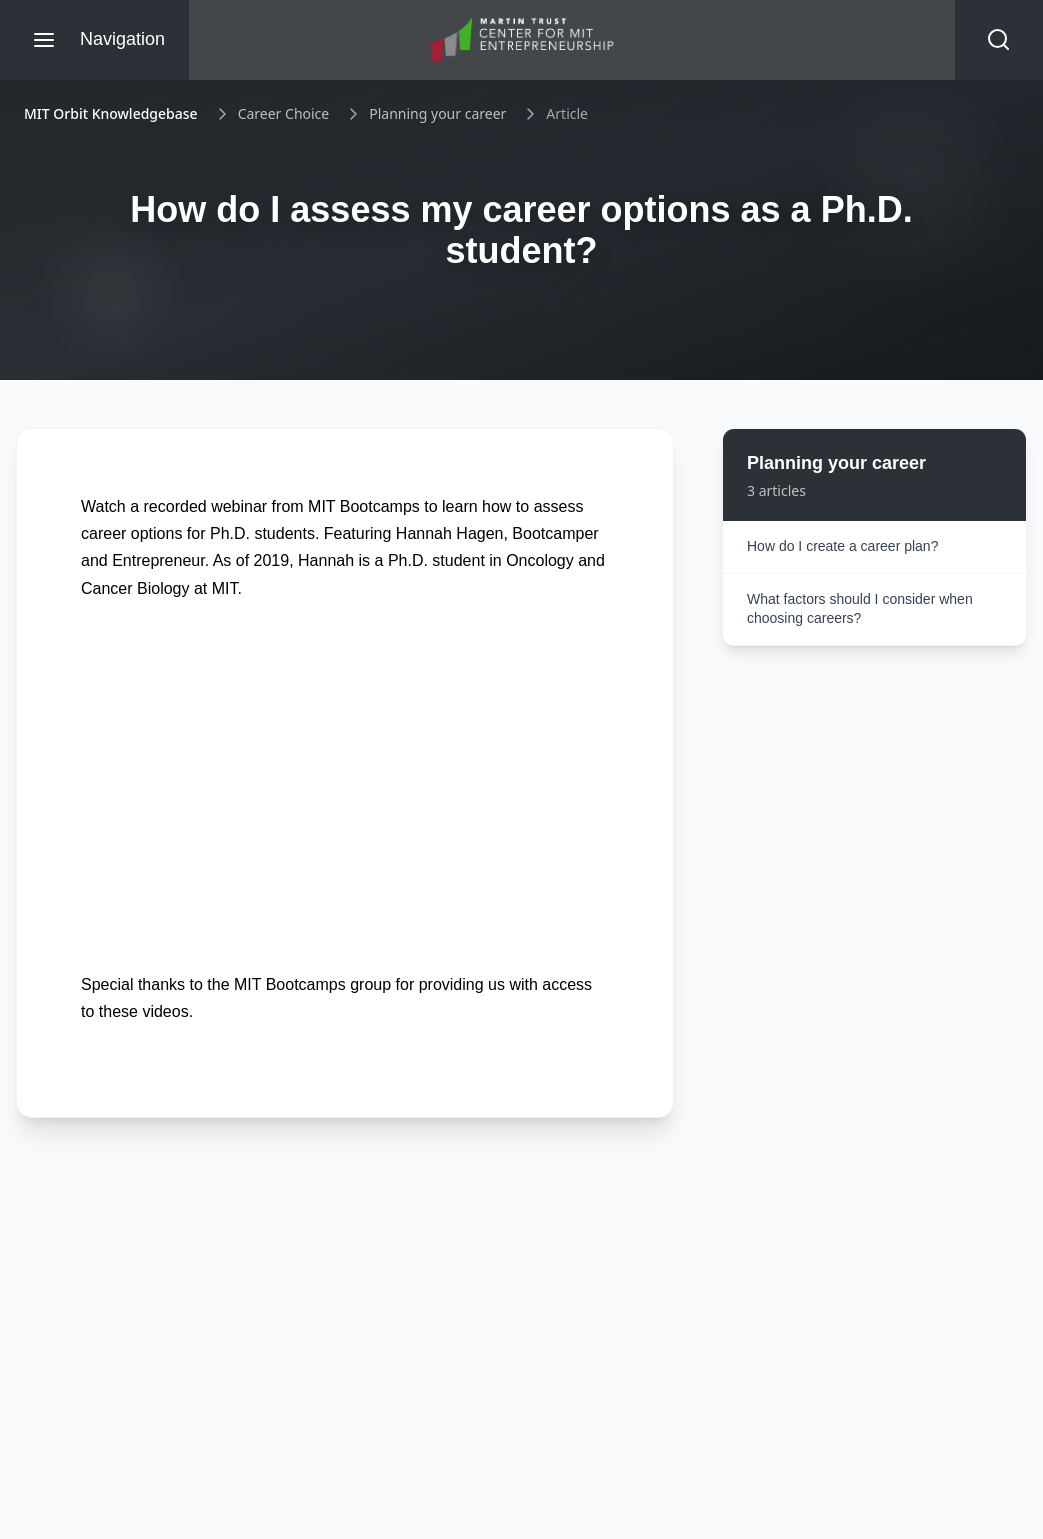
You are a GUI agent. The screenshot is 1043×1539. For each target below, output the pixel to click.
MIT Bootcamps (364, 506)
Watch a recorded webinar (174, 506)
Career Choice (284, 113)
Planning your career (437, 113)
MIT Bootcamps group (312, 984)
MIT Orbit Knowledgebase (111, 113)
